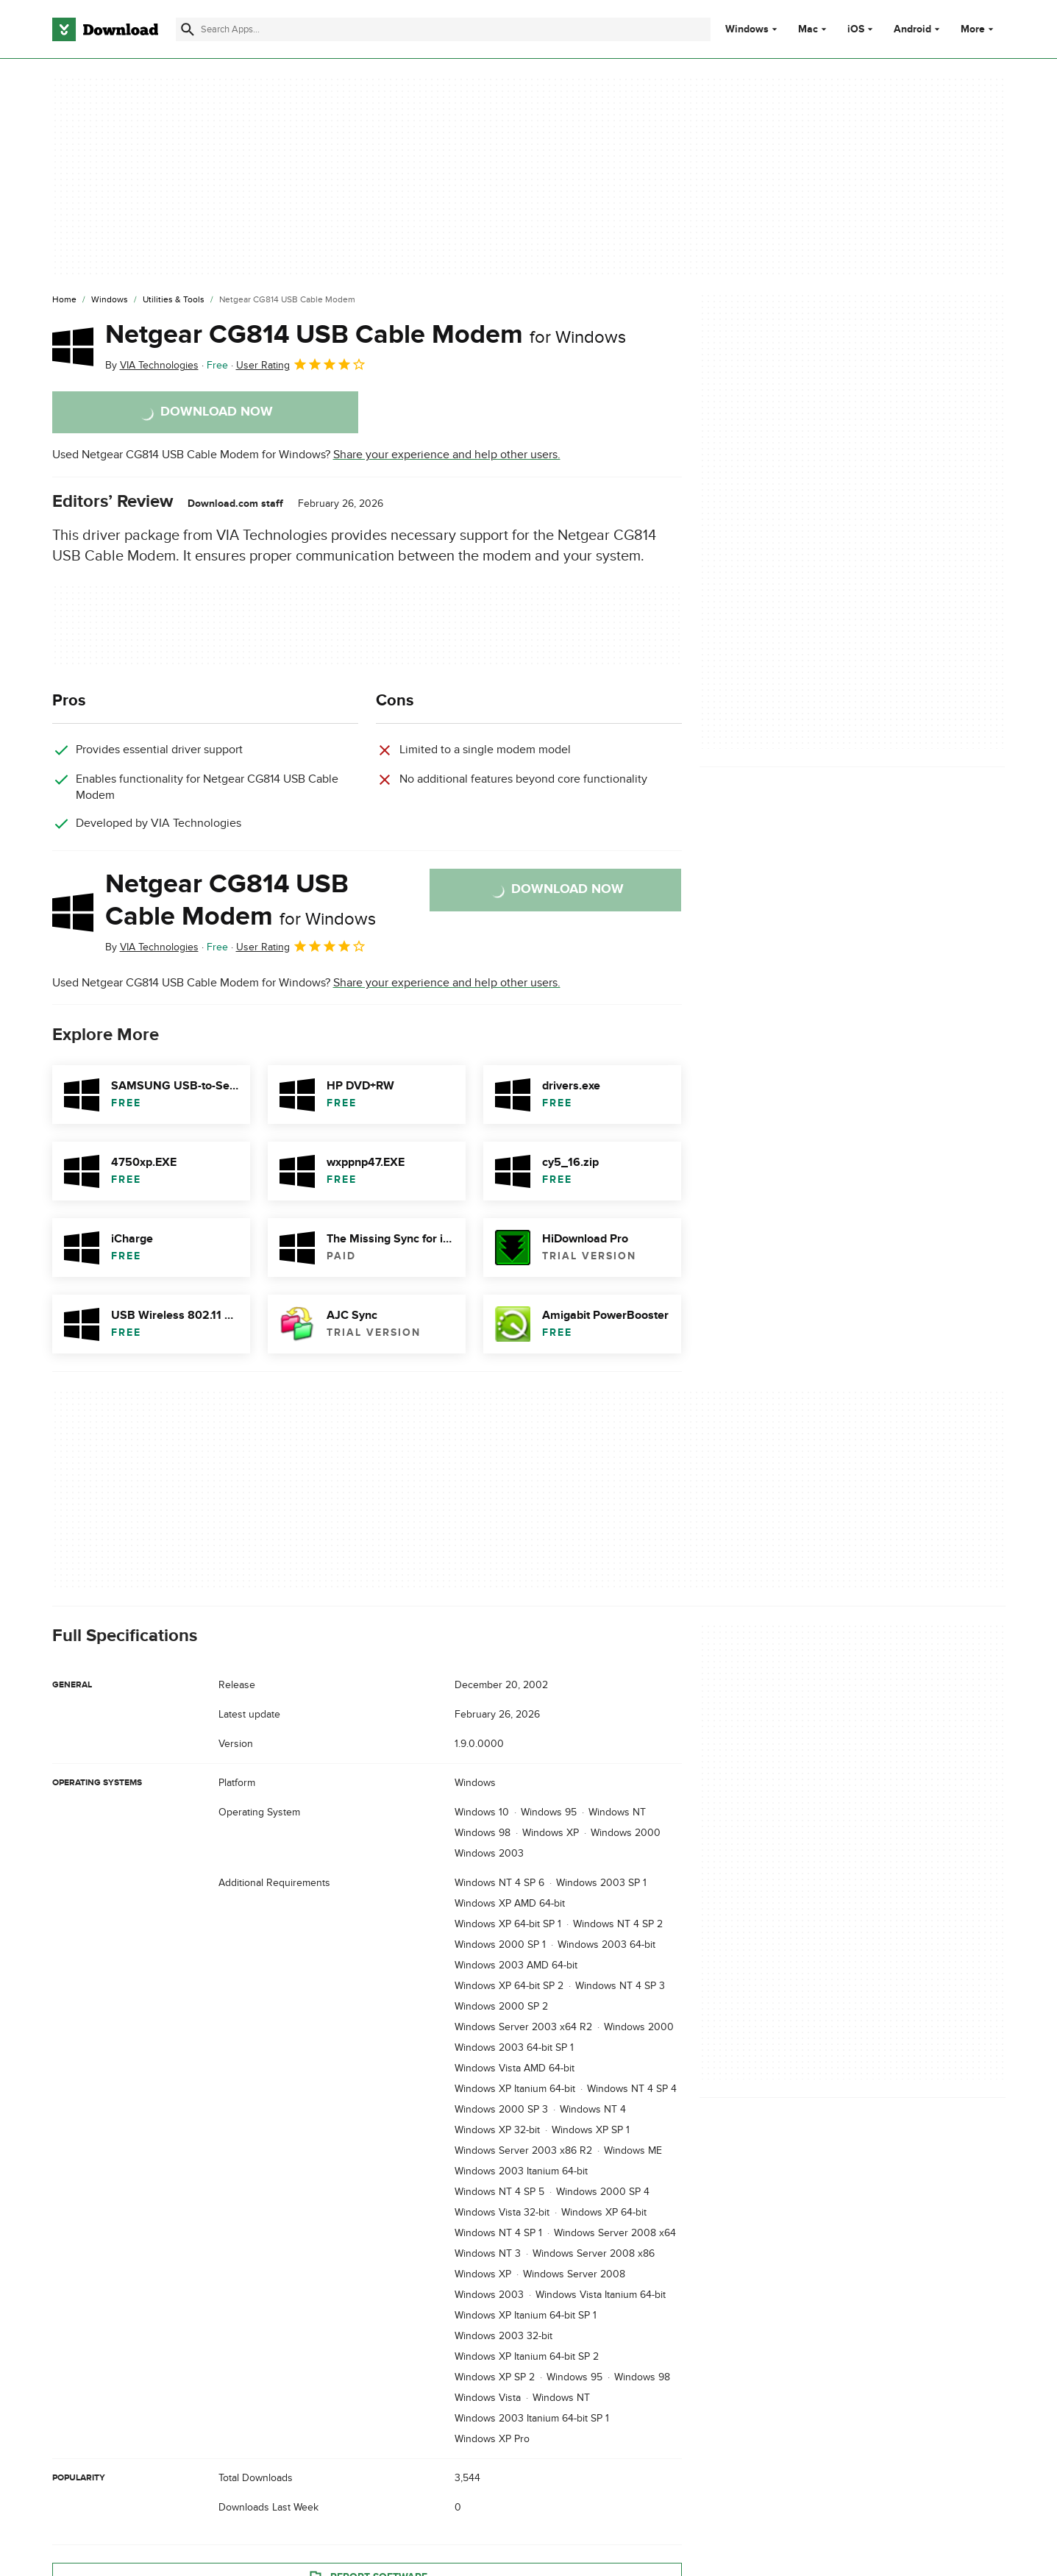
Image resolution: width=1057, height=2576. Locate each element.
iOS (855, 29)
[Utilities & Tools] (173, 300)
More (979, 29)
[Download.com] (105, 29)
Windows (747, 29)
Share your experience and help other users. (446, 454)
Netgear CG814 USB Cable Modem (365, 335)
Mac (808, 29)
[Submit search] (187, 29)
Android (912, 29)
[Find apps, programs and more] (443, 29)
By (152, 365)
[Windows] (109, 300)
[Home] (64, 300)
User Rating (301, 364)
